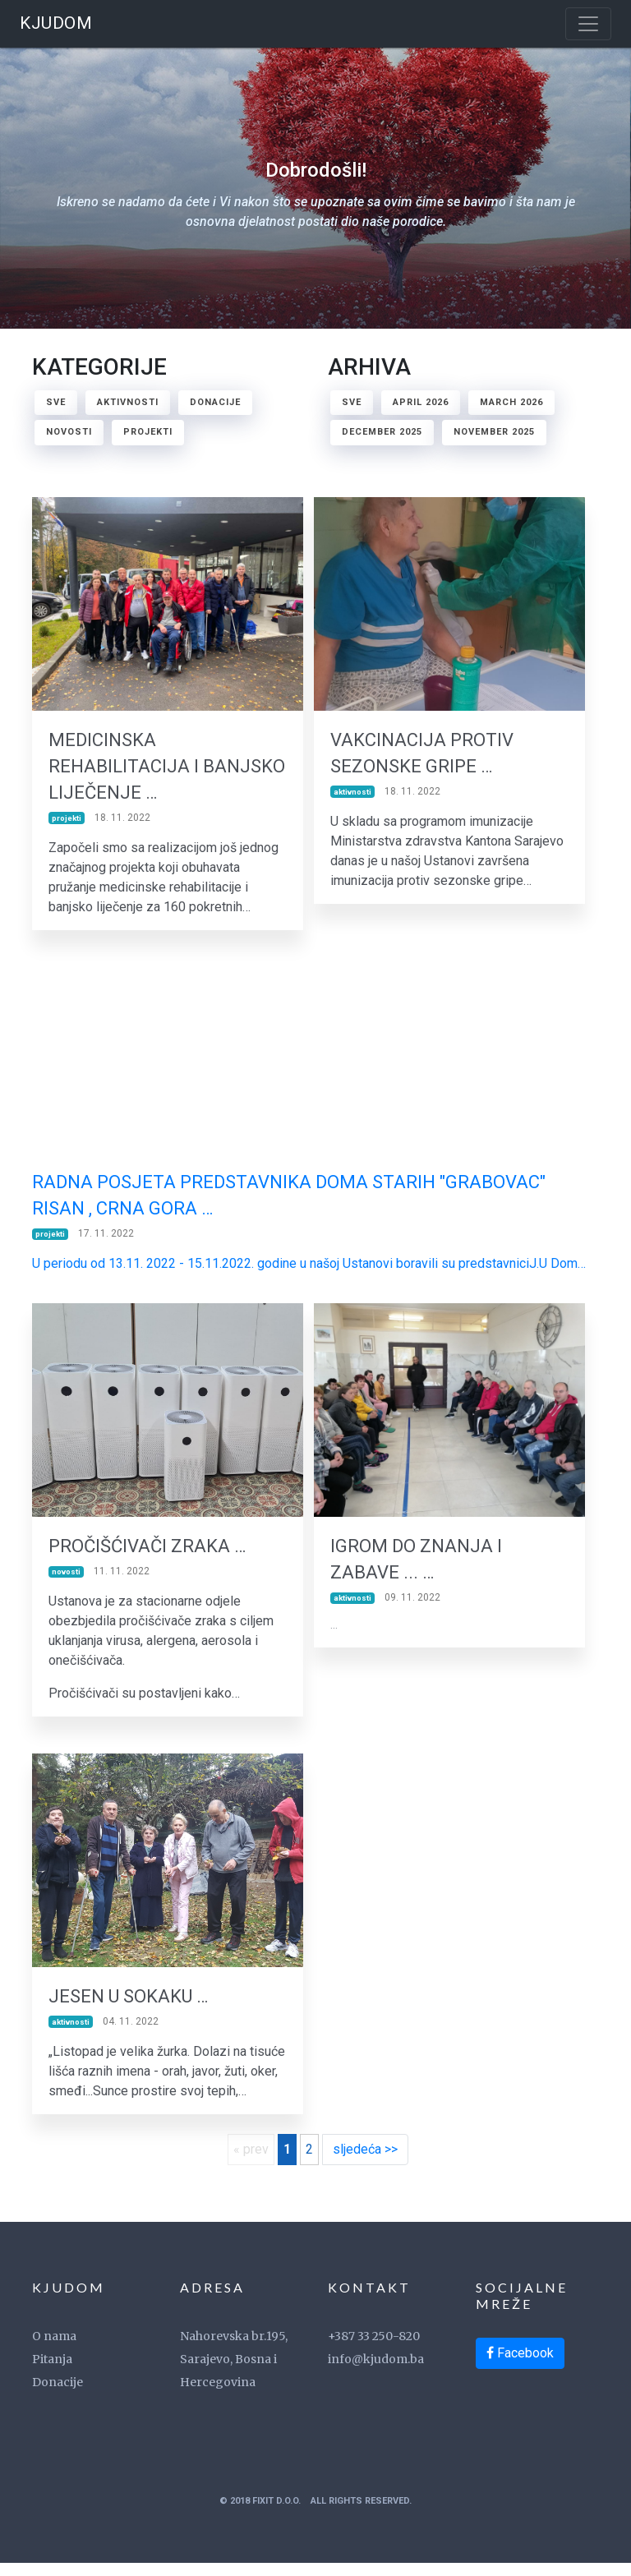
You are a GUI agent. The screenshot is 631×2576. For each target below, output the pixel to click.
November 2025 (494, 431)
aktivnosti (128, 402)
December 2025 (382, 431)
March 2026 (511, 402)
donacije (215, 402)
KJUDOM (56, 23)
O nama (54, 2349)
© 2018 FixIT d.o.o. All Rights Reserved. (315, 2514)
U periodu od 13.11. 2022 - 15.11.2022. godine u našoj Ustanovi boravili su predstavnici (280, 1268)
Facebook (520, 2366)
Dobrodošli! (315, 196)
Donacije (57, 2395)
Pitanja (52, 2372)
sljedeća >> (365, 2163)
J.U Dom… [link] (557, 1268)
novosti (69, 431)
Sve (56, 402)
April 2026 (421, 402)
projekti (148, 431)
